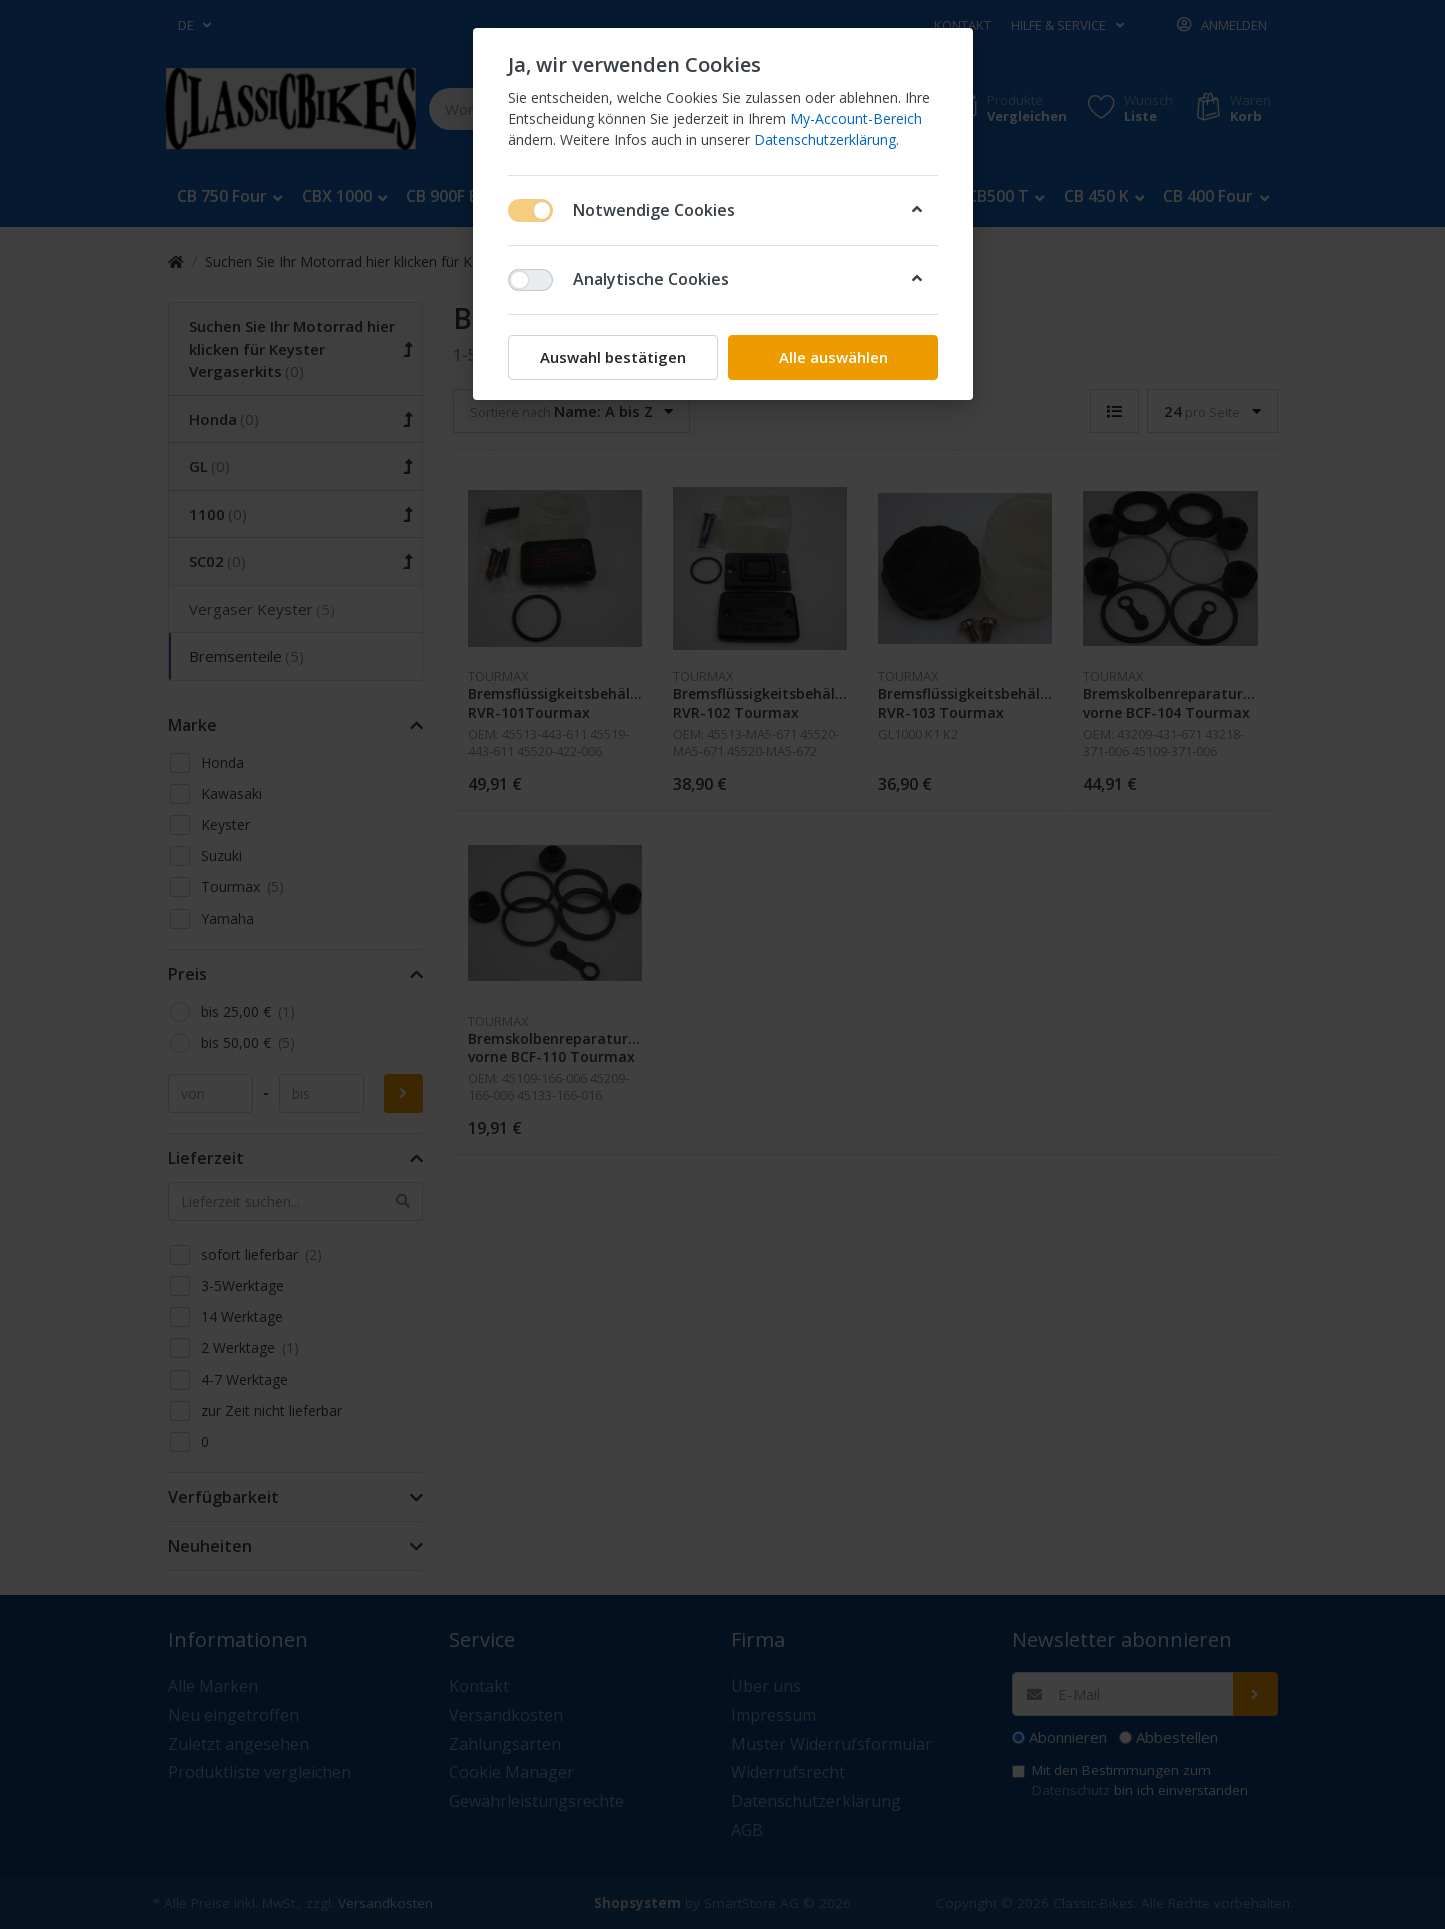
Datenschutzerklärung (825, 139)
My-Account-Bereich (856, 118)
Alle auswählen (832, 357)
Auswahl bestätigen (613, 357)
